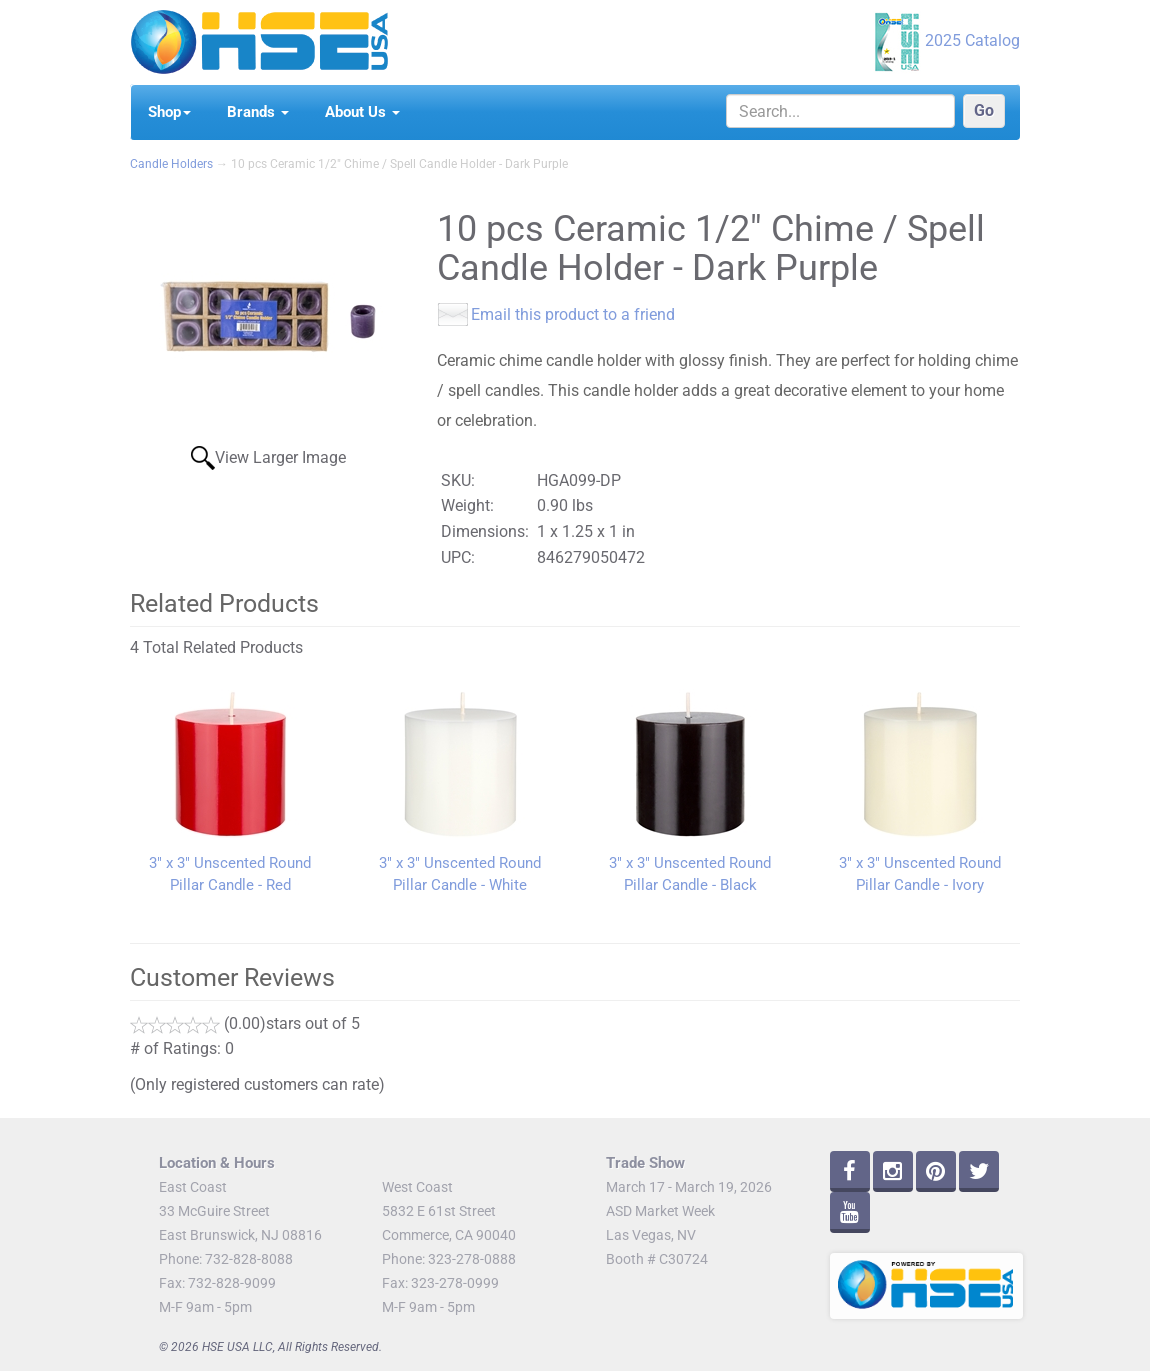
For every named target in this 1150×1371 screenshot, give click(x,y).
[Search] (840, 111)
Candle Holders (171, 164)
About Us (362, 112)
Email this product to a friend (573, 314)
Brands (258, 112)
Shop (169, 112)
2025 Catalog (972, 40)
